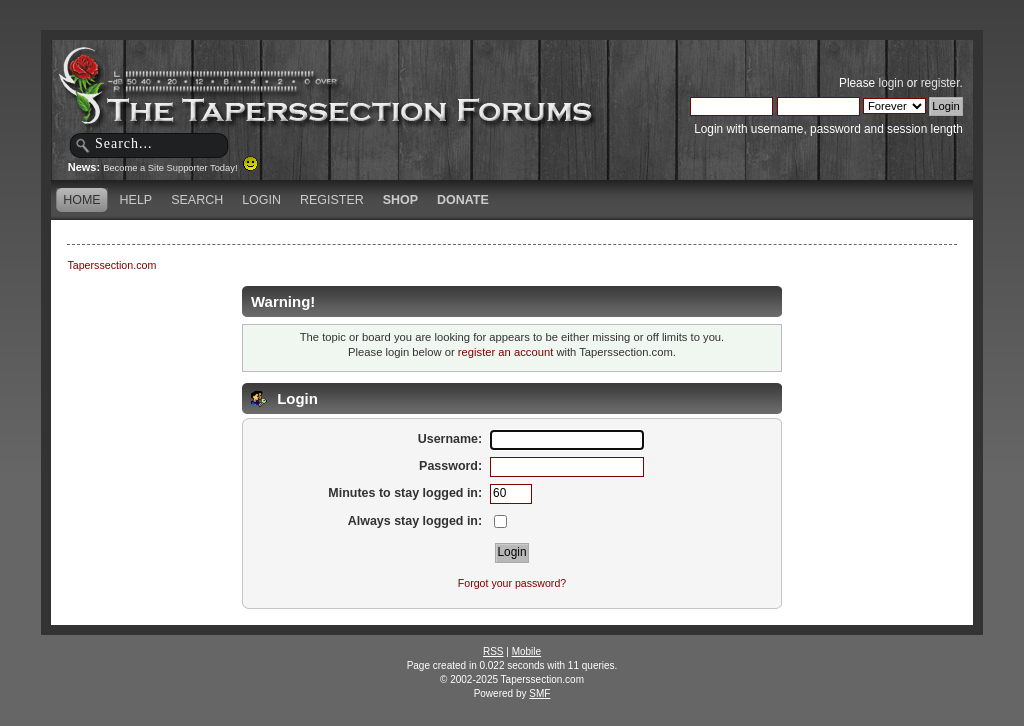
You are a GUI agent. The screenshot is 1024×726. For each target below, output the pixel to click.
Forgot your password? (512, 583)
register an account (505, 352)
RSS (493, 651)
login (891, 83)
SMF (539, 693)
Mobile (526, 651)
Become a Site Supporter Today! (180, 168)
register (940, 83)
